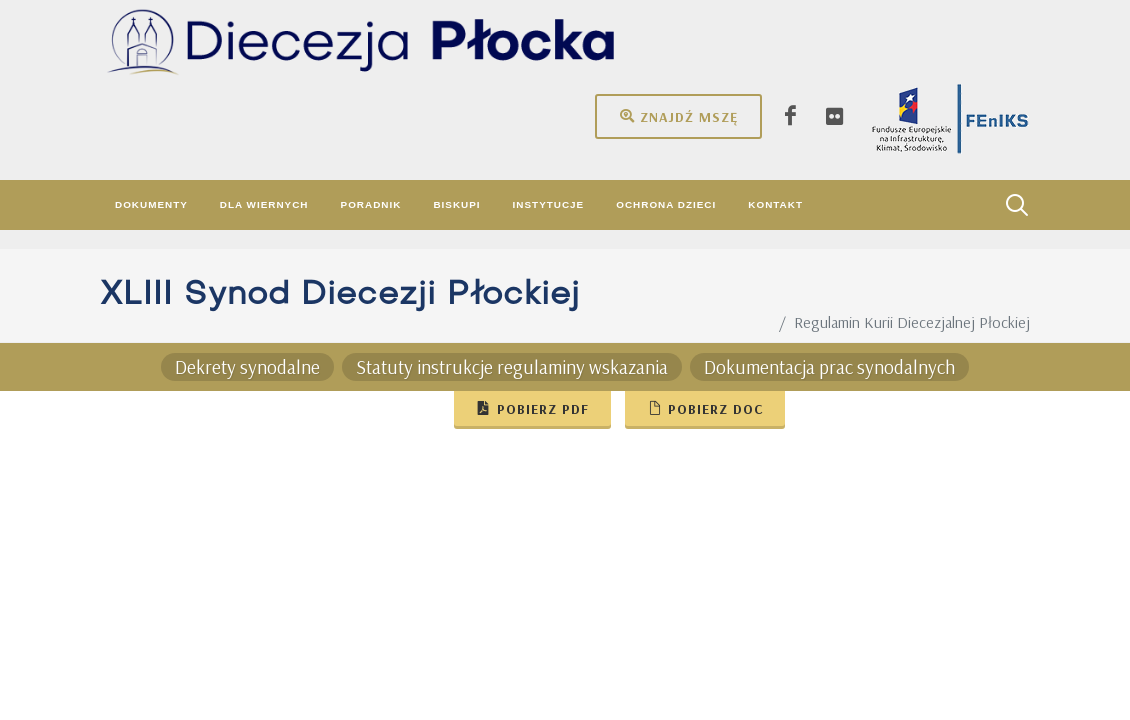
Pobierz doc (705, 408)
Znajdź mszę (678, 116)
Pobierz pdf (532, 408)
